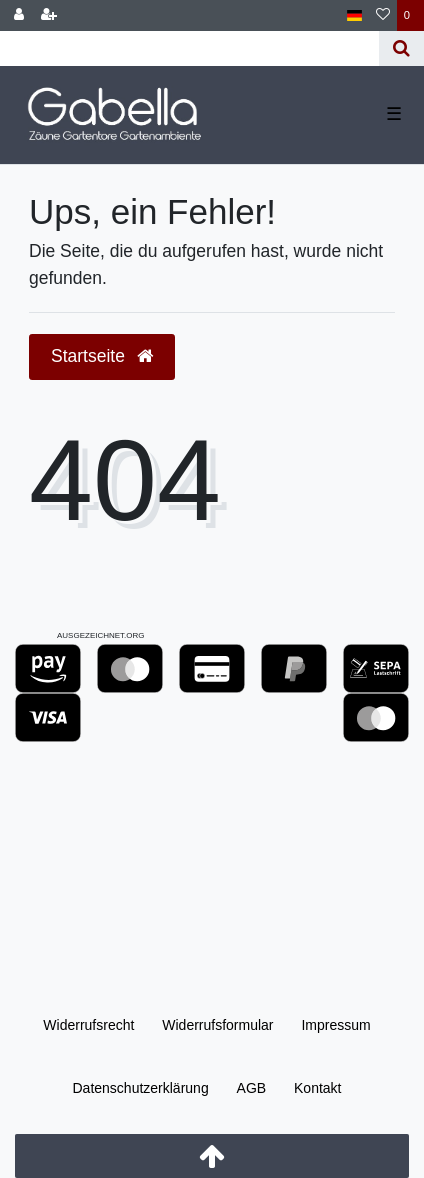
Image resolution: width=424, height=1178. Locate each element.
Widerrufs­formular (217, 1025)
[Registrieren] (49, 15)
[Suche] (401, 48)
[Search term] (189, 48)
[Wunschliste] (383, 15)
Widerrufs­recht (88, 1025)
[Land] (354, 15)
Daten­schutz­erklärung (140, 1088)
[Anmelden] (19, 15)
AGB (252, 1088)
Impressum (335, 1025)
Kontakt (317, 1088)
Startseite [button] (102, 356)
